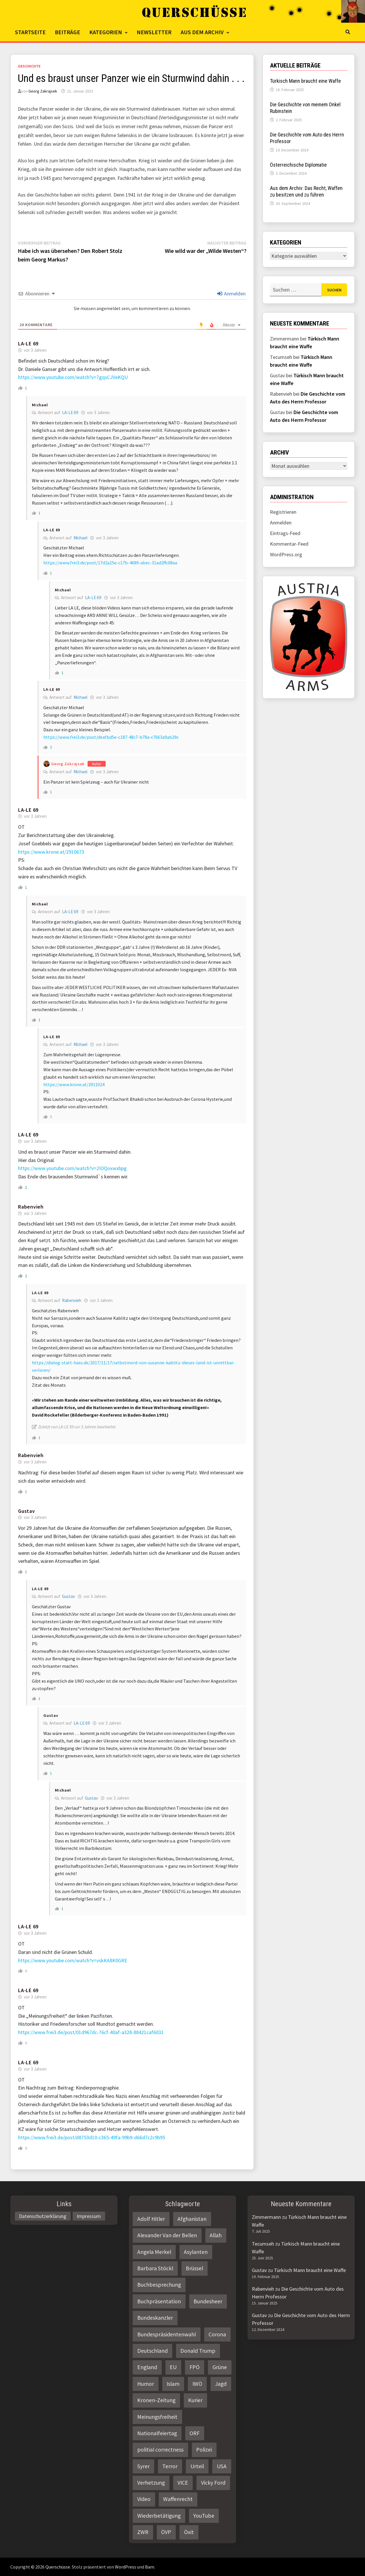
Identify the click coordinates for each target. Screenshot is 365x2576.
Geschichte (29, 66)
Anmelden (231, 293)
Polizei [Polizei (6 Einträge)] (204, 2449)
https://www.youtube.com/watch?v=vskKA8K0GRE (72, 1960)
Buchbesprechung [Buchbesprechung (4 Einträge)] (159, 2284)
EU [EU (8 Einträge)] (173, 2367)
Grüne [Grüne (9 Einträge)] (220, 2367)
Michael (40, 404)
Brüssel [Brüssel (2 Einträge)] (194, 2268)
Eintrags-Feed (285, 533)
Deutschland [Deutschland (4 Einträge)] (152, 2350)
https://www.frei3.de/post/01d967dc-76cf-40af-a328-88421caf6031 (91, 2032)
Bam (149, 2567)
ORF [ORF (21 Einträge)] (195, 2433)
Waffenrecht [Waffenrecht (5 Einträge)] (178, 2499)
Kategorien (105, 32)
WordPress (125, 2567)
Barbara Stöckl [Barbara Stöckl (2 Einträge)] (155, 2268)
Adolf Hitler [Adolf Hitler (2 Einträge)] (151, 2218)
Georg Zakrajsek (42, 91)
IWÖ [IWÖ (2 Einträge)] (197, 2383)
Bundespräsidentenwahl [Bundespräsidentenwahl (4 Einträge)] (166, 2334)
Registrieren (283, 512)
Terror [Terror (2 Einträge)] (169, 2466)
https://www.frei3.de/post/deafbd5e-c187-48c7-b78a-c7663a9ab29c (111, 737)
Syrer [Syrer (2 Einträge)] (143, 2466)
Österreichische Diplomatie (298, 165)
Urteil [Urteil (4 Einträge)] (197, 2466)
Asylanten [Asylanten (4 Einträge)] (196, 2251)
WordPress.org (286, 554)
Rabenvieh (71, 1300)
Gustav (26, 1511)
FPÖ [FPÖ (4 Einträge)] (195, 2367)
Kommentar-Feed (289, 543)
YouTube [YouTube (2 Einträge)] (203, 2515)
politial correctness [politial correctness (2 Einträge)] (160, 2449)
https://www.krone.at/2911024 (74, 1084)
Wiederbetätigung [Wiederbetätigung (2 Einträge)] (159, 2515)
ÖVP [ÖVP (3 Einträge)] (166, 2532)
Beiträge (67, 32)
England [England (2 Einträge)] (147, 2367)
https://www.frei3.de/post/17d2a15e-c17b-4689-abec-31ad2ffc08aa (110, 562)
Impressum (89, 2216)
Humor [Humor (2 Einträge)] (145, 2383)
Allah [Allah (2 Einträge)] (216, 2235)
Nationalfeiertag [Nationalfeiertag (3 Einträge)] (157, 2433)
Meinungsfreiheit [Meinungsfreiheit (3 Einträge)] (157, 2416)
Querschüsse (57, 2567)
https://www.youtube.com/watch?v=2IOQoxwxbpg (72, 1168)
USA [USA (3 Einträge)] (222, 2466)
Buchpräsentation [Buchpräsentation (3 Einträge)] (159, 2301)
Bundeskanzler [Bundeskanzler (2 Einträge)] (155, 2317)
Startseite (30, 32)
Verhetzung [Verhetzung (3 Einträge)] (151, 2482)
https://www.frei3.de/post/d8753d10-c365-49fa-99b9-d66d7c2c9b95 (91, 2137)
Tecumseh (263, 2243)
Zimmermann (266, 2217)
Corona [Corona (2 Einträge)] (217, 2334)
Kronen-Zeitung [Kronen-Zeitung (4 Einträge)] (156, 2400)
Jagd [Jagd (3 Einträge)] (221, 2383)
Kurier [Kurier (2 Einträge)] (195, 2400)
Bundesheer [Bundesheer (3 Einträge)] (208, 2301)
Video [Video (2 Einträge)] (143, 2499)
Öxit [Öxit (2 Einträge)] (189, 2532)
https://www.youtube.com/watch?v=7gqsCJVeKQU (73, 377)
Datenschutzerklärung (42, 2216)
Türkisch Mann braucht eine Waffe (305, 81)
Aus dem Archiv (202, 32)
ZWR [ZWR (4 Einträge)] (142, 2532)
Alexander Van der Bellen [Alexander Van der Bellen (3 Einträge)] (167, 2235)
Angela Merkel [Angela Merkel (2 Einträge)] (154, 2251)
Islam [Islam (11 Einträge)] (173, 2383)
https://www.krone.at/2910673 (51, 852)
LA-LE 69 (28, 343)
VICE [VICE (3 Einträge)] (182, 2482)
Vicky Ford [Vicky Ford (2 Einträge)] (213, 2482)
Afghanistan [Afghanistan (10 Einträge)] (191, 2218)
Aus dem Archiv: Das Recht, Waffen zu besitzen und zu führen (306, 191)
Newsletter (154, 32)
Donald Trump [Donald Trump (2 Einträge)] (197, 2350)
